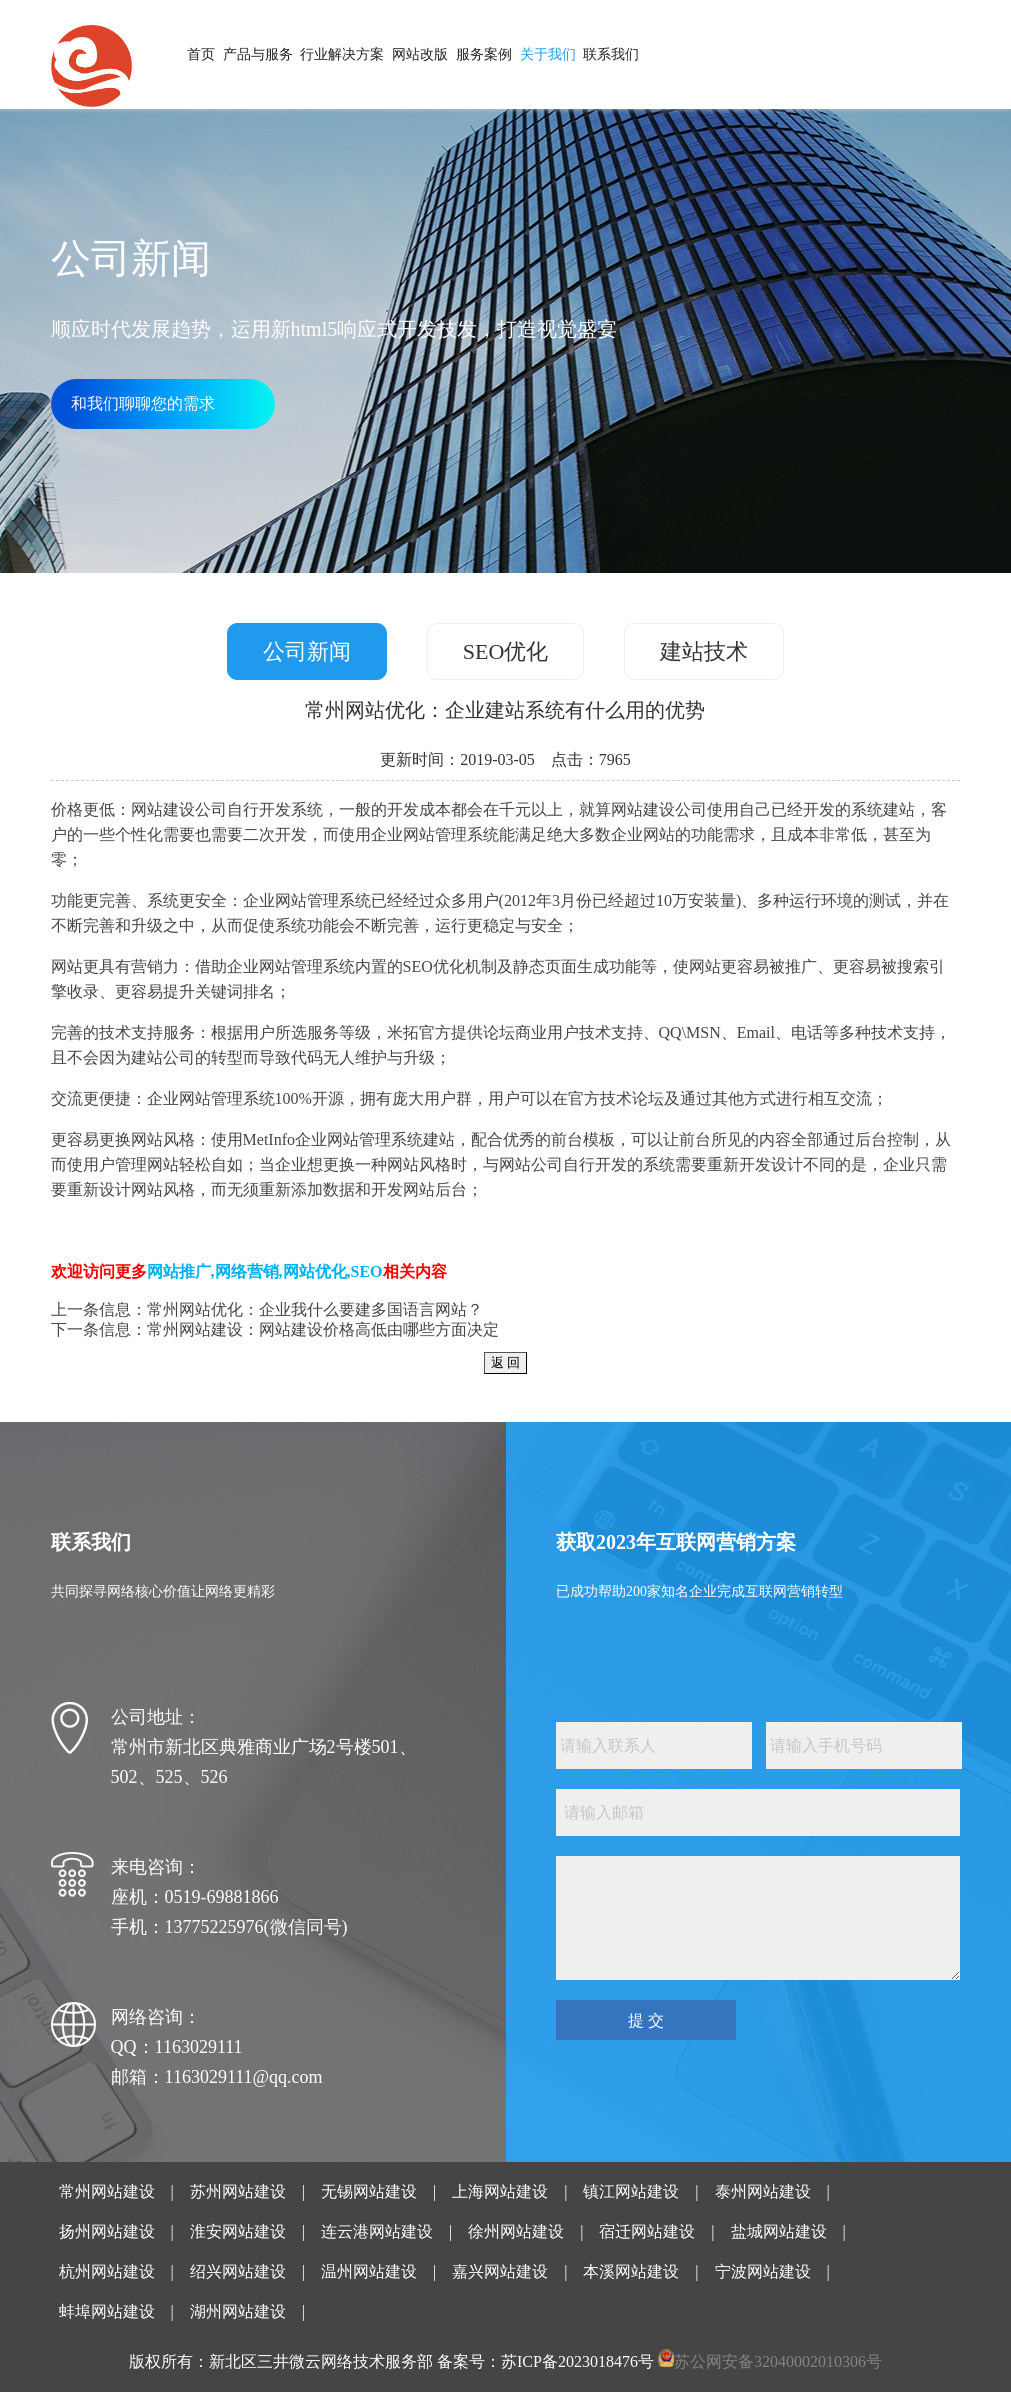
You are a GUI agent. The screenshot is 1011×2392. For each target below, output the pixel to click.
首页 (201, 54)
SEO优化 (506, 651)
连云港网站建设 (377, 2231)
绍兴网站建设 (238, 2271)
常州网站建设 (107, 2191)
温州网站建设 (369, 2271)
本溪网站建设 (631, 2271)
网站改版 (420, 54)
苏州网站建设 (238, 2191)
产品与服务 (258, 54)
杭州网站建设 (107, 2271)
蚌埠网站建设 (107, 2311)
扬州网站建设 (107, 2231)
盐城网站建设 (779, 2231)
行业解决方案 (342, 54)
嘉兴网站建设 (500, 2271)
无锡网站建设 (369, 2191)
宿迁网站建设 (647, 2231)
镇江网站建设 (631, 2191)
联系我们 (611, 54)
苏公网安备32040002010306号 (778, 2361)
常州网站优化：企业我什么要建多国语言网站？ (315, 1309)
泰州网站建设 (763, 2191)
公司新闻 (307, 651)
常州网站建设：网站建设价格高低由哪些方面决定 (323, 1329)
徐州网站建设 (516, 2231)
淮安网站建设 (238, 2231)
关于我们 (548, 54)
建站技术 (704, 651)
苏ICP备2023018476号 (577, 2361)
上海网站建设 (500, 2191)
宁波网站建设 (763, 2271)
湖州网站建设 (238, 2311)
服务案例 (484, 54)
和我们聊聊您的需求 (143, 403)
